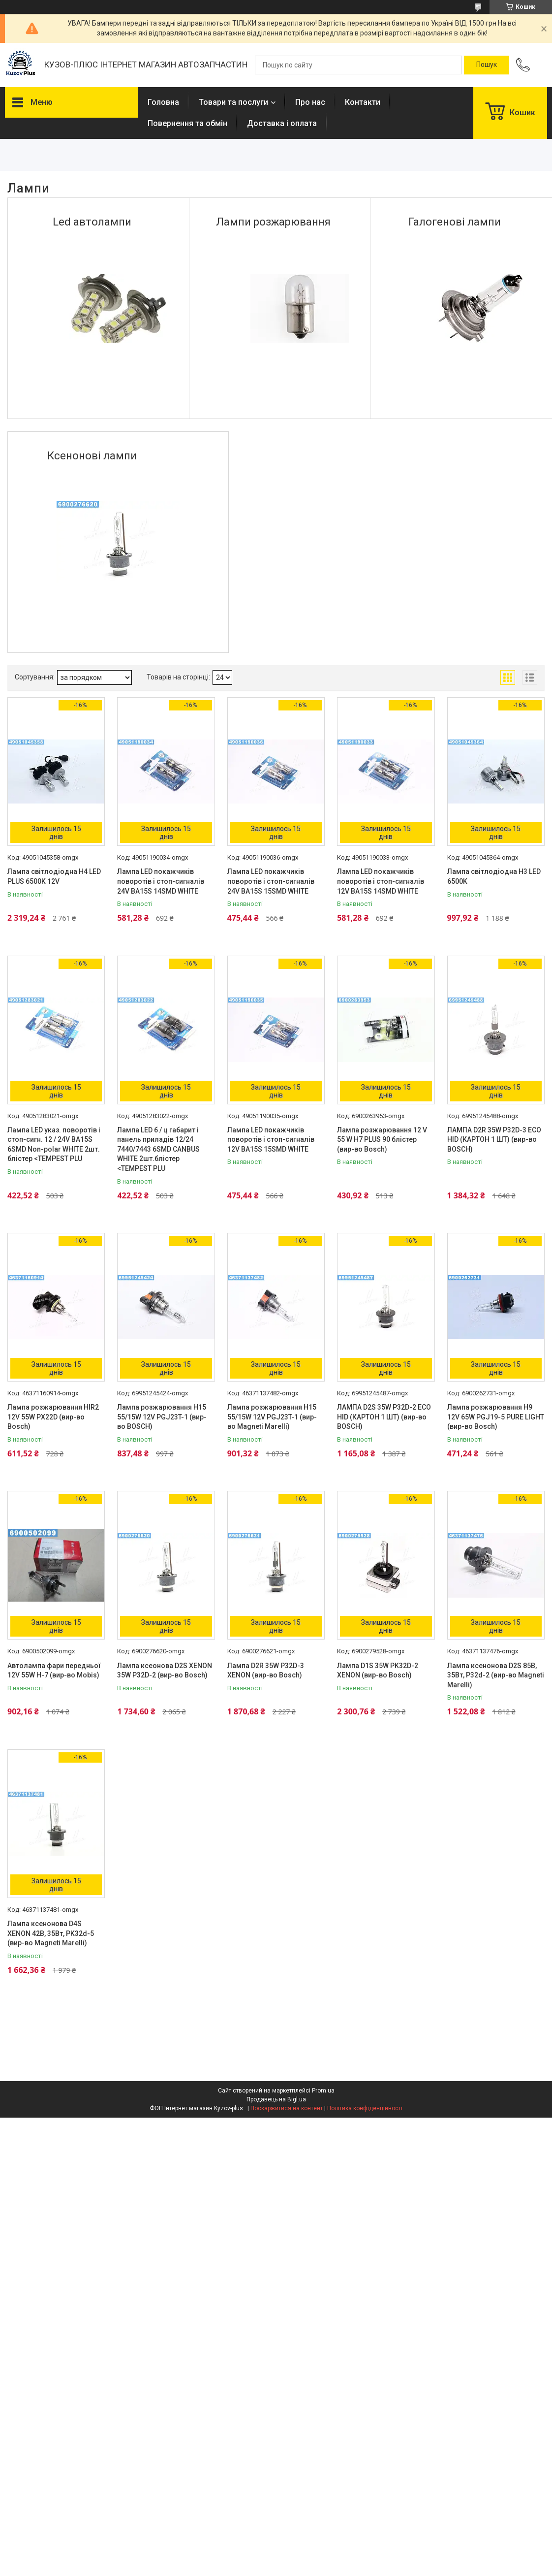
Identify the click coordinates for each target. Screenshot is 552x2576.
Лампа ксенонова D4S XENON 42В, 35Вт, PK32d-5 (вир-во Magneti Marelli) (50, 1933)
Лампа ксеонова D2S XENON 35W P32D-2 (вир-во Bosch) (164, 1670)
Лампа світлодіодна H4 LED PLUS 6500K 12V (54, 876)
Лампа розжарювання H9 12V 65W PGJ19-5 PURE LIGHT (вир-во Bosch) (495, 1416)
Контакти (362, 102)
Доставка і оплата (282, 123)
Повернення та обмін (187, 123)
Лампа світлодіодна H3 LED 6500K (494, 876)
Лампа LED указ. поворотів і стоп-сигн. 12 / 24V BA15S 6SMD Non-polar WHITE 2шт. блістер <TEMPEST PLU (53, 1144)
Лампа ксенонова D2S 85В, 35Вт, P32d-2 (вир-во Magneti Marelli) (495, 1675)
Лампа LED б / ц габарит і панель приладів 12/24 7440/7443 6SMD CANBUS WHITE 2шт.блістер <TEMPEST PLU (158, 1149)
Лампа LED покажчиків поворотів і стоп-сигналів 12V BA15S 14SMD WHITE (380, 881)
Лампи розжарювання (273, 222)
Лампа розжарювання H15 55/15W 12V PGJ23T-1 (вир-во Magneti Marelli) (272, 1416)
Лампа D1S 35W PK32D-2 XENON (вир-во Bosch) (377, 1670)
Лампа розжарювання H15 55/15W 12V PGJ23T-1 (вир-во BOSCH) (162, 1416)
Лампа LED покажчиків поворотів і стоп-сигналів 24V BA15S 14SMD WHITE (160, 881)
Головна (163, 102)
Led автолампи (92, 222)
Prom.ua (323, 2090)
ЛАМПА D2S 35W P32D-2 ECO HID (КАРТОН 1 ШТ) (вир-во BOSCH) (384, 1416)
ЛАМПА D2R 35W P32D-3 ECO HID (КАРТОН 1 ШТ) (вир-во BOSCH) (494, 1139)
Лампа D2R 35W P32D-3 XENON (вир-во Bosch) (265, 1670)
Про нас (310, 102)
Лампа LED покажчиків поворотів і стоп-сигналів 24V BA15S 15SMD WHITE (270, 881)
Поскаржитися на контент (286, 2108)
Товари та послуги (233, 102)
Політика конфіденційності (364, 2108)
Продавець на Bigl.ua (276, 2099)
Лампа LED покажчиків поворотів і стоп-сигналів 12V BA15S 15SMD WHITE (270, 1139)
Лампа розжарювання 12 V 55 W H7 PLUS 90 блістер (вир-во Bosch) (382, 1139)
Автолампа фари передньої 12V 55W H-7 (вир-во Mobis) (54, 1670)
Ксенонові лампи (92, 456)
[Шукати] (486, 65)
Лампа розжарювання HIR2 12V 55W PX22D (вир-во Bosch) (53, 1416)
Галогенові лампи (454, 222)
